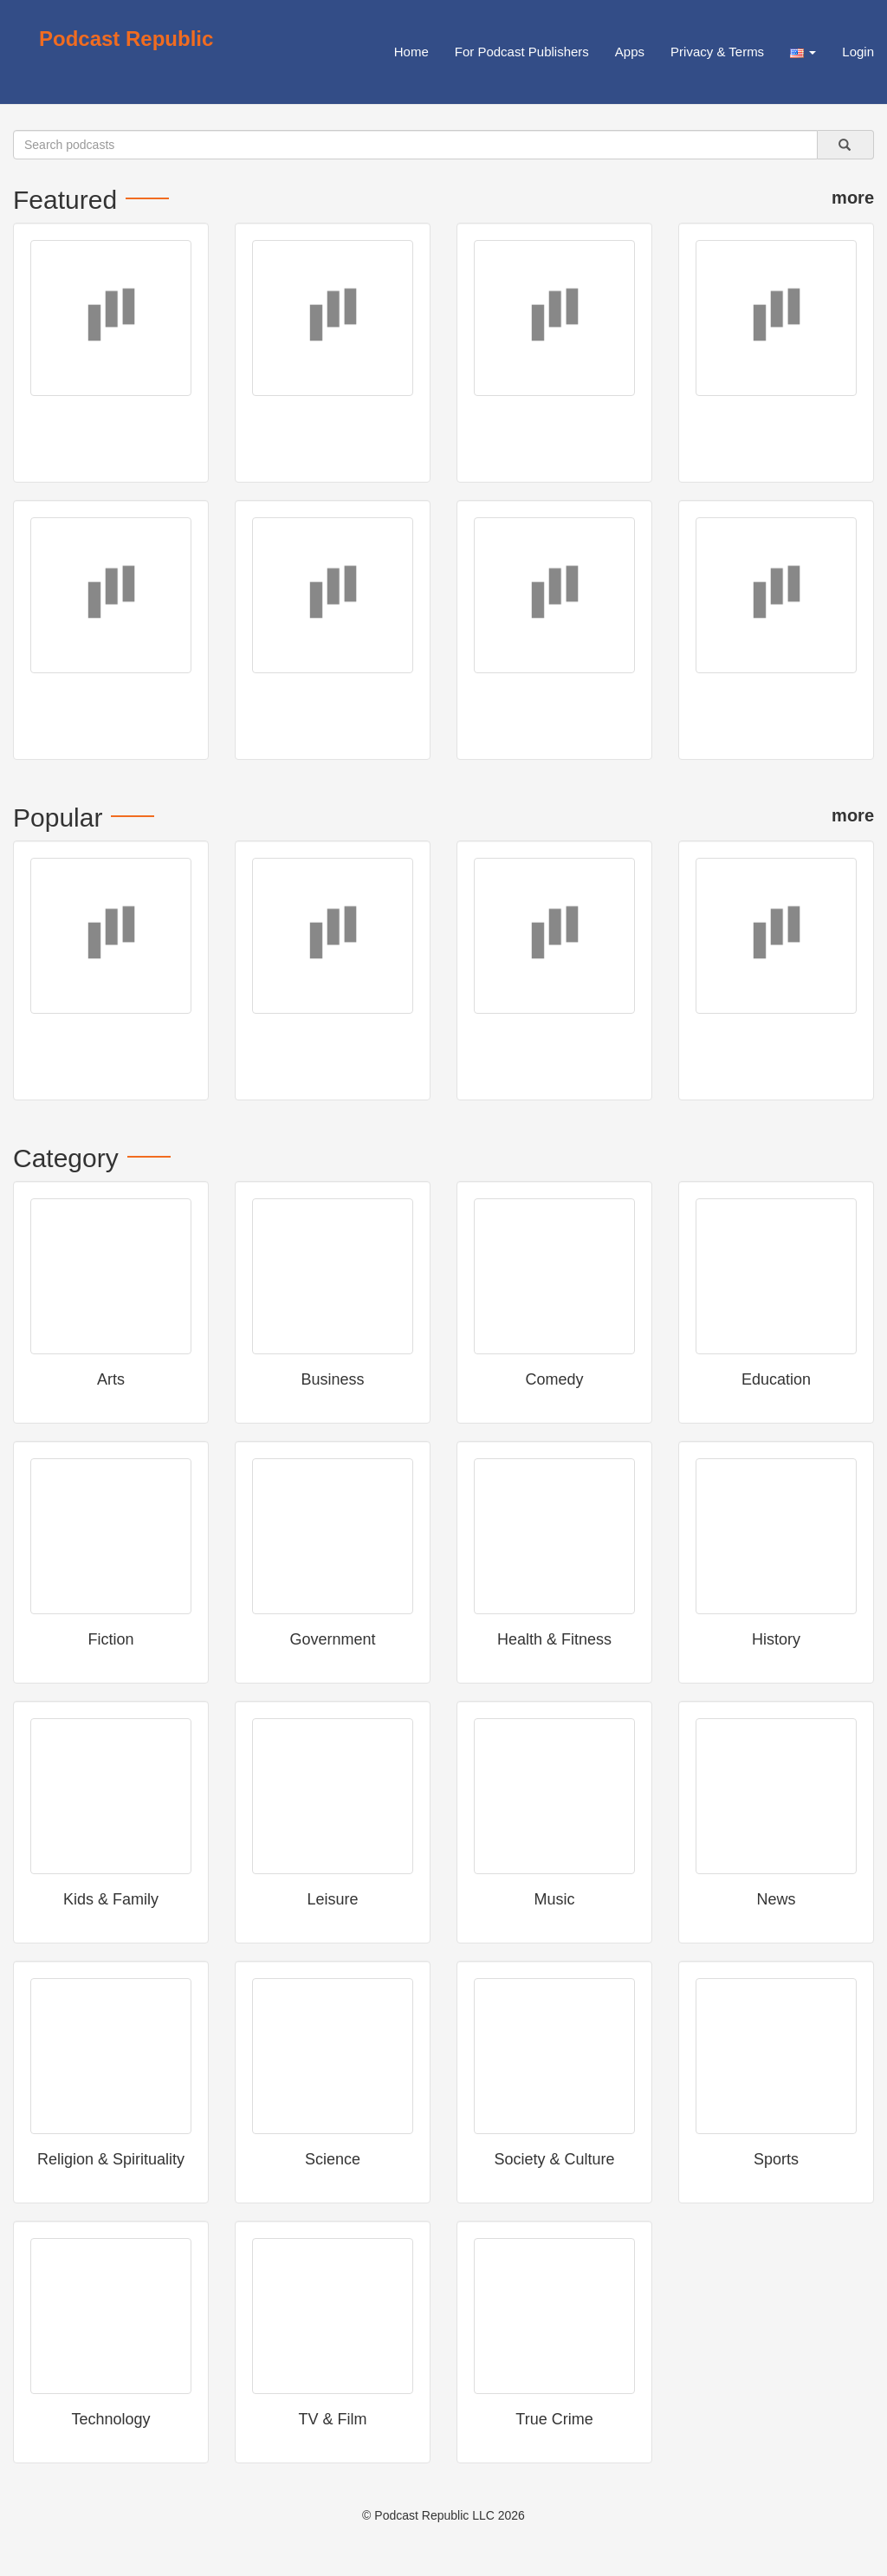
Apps (629, 51)
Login (858, 51)
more (853, 197)
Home (411, 51)
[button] (803, 52)
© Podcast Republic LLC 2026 (443, 2515)
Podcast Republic (126, 38)
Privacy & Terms (717, 51)
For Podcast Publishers (522, 51)
